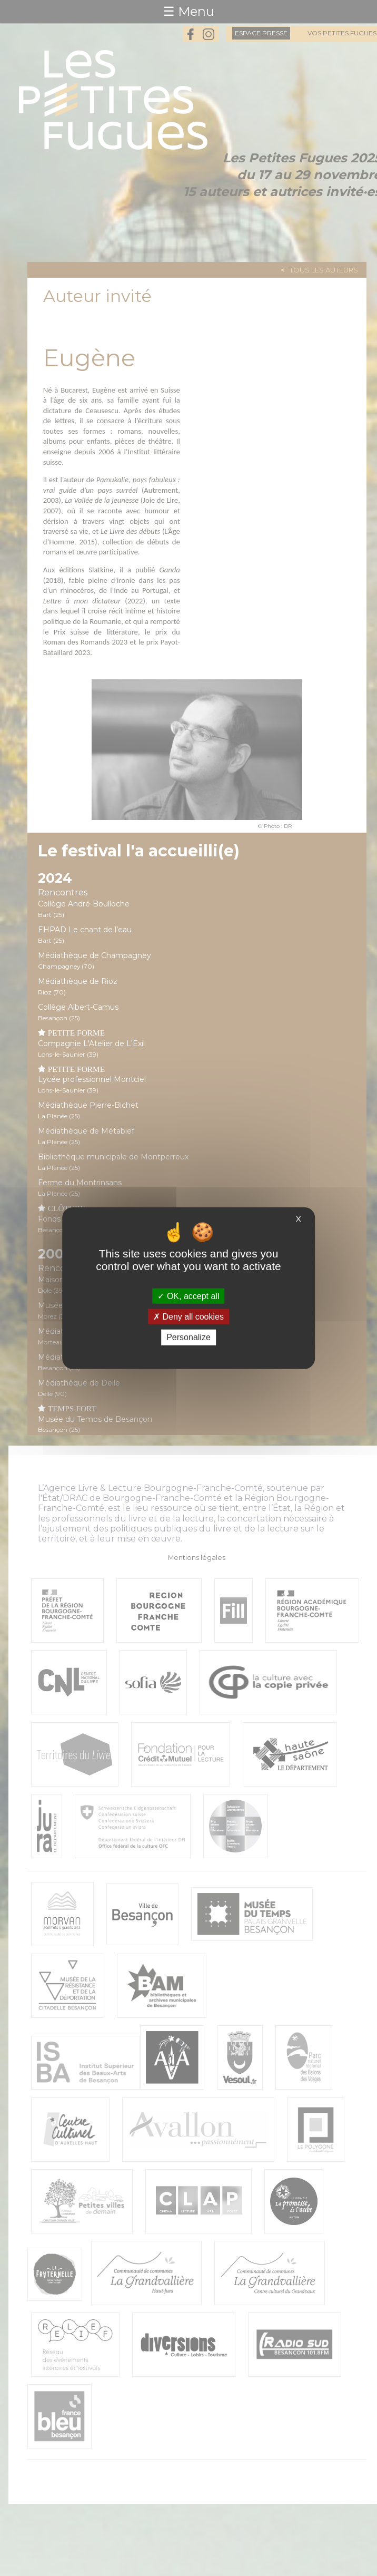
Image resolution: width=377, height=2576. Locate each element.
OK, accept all (188, 1296)
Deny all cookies (188, 1316)
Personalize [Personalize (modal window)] (188, 1337)
